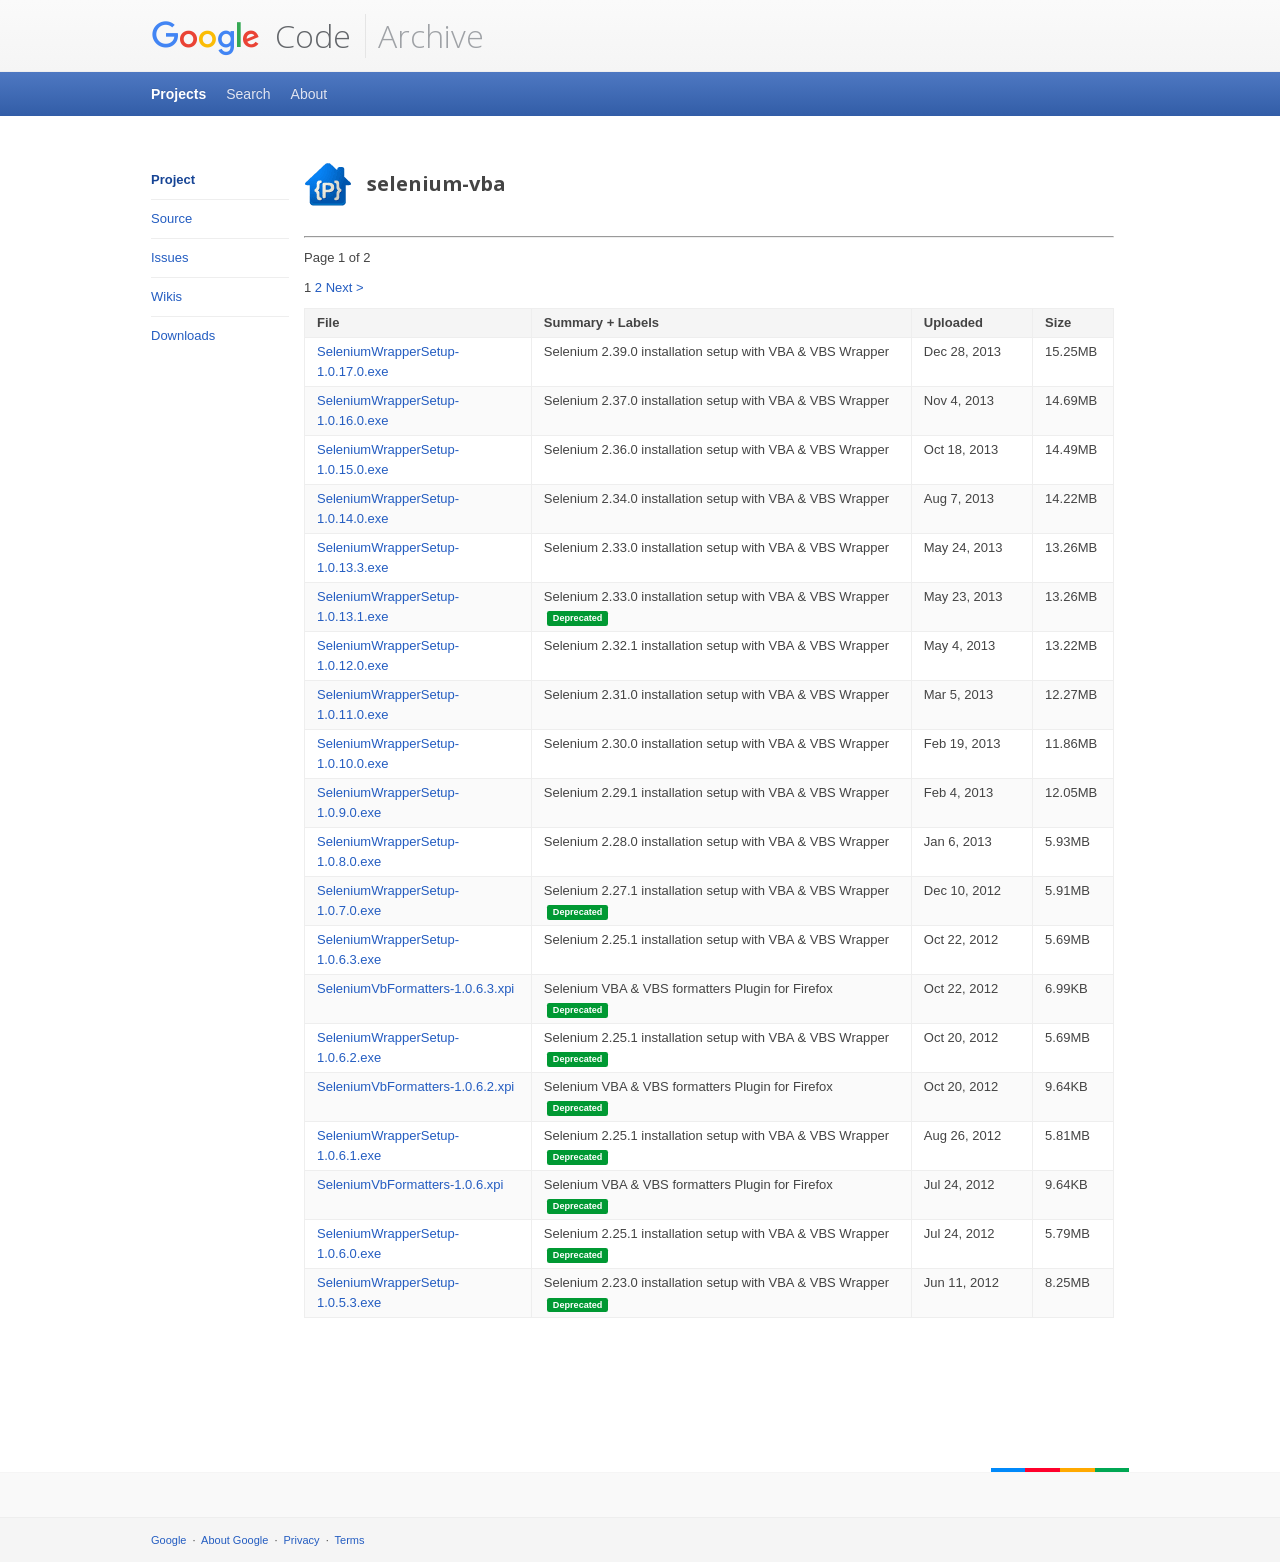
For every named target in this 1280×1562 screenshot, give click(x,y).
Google (168, 1540)
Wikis (166, 296)
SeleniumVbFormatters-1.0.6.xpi (410, 1184)
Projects (178, 94)
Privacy (302, 1540)
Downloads (183, 335)
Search (248, 94)
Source (171, 218)
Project (173, 179)
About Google (234, 1540)
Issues (170, 257)
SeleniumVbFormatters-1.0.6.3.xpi (415, 988)
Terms (350, 1540)
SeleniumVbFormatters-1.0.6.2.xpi (415, 1086)
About (309, 94)
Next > (345, 287)
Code (251, 36)
